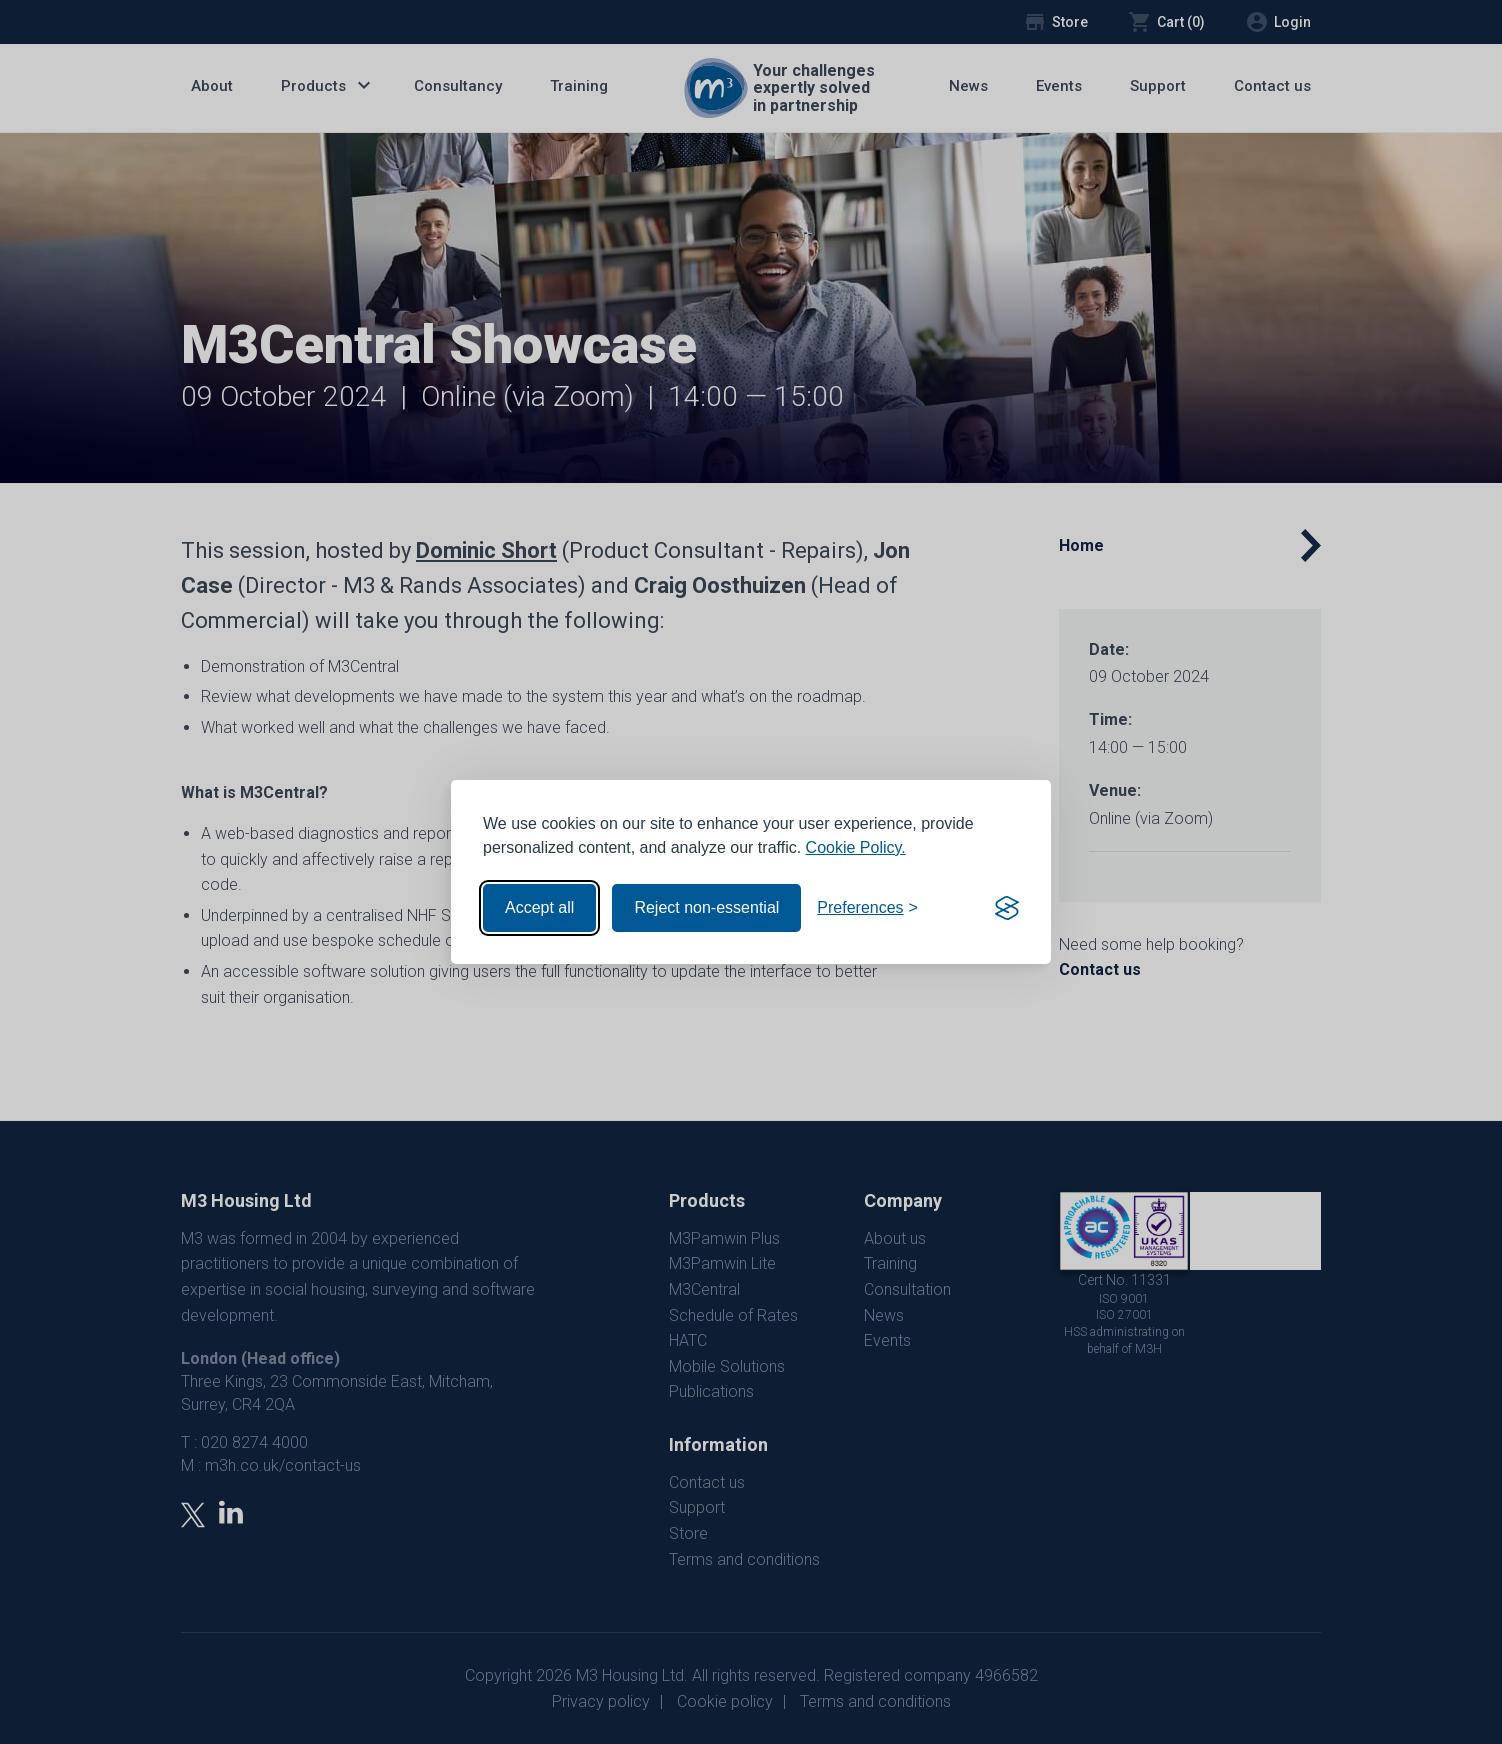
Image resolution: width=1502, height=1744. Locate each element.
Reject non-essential (706, 907)
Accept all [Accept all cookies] (539, 907)
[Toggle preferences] (867, 908)
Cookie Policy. (856, 847)
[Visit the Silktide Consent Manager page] (1007, 908)
